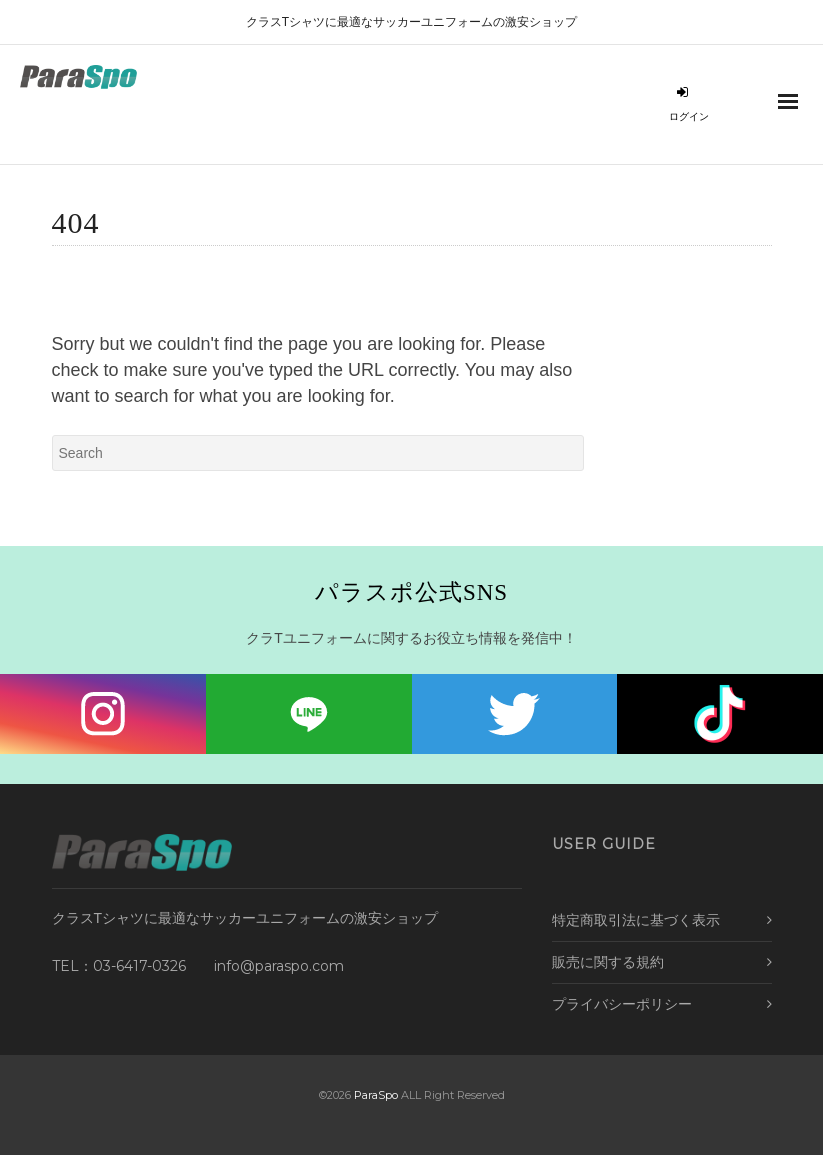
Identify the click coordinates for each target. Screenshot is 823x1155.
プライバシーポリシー (622, 1004)
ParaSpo (376, 1095)
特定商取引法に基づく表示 (636, 920)
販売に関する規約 (608, 962)
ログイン (689, 104)
